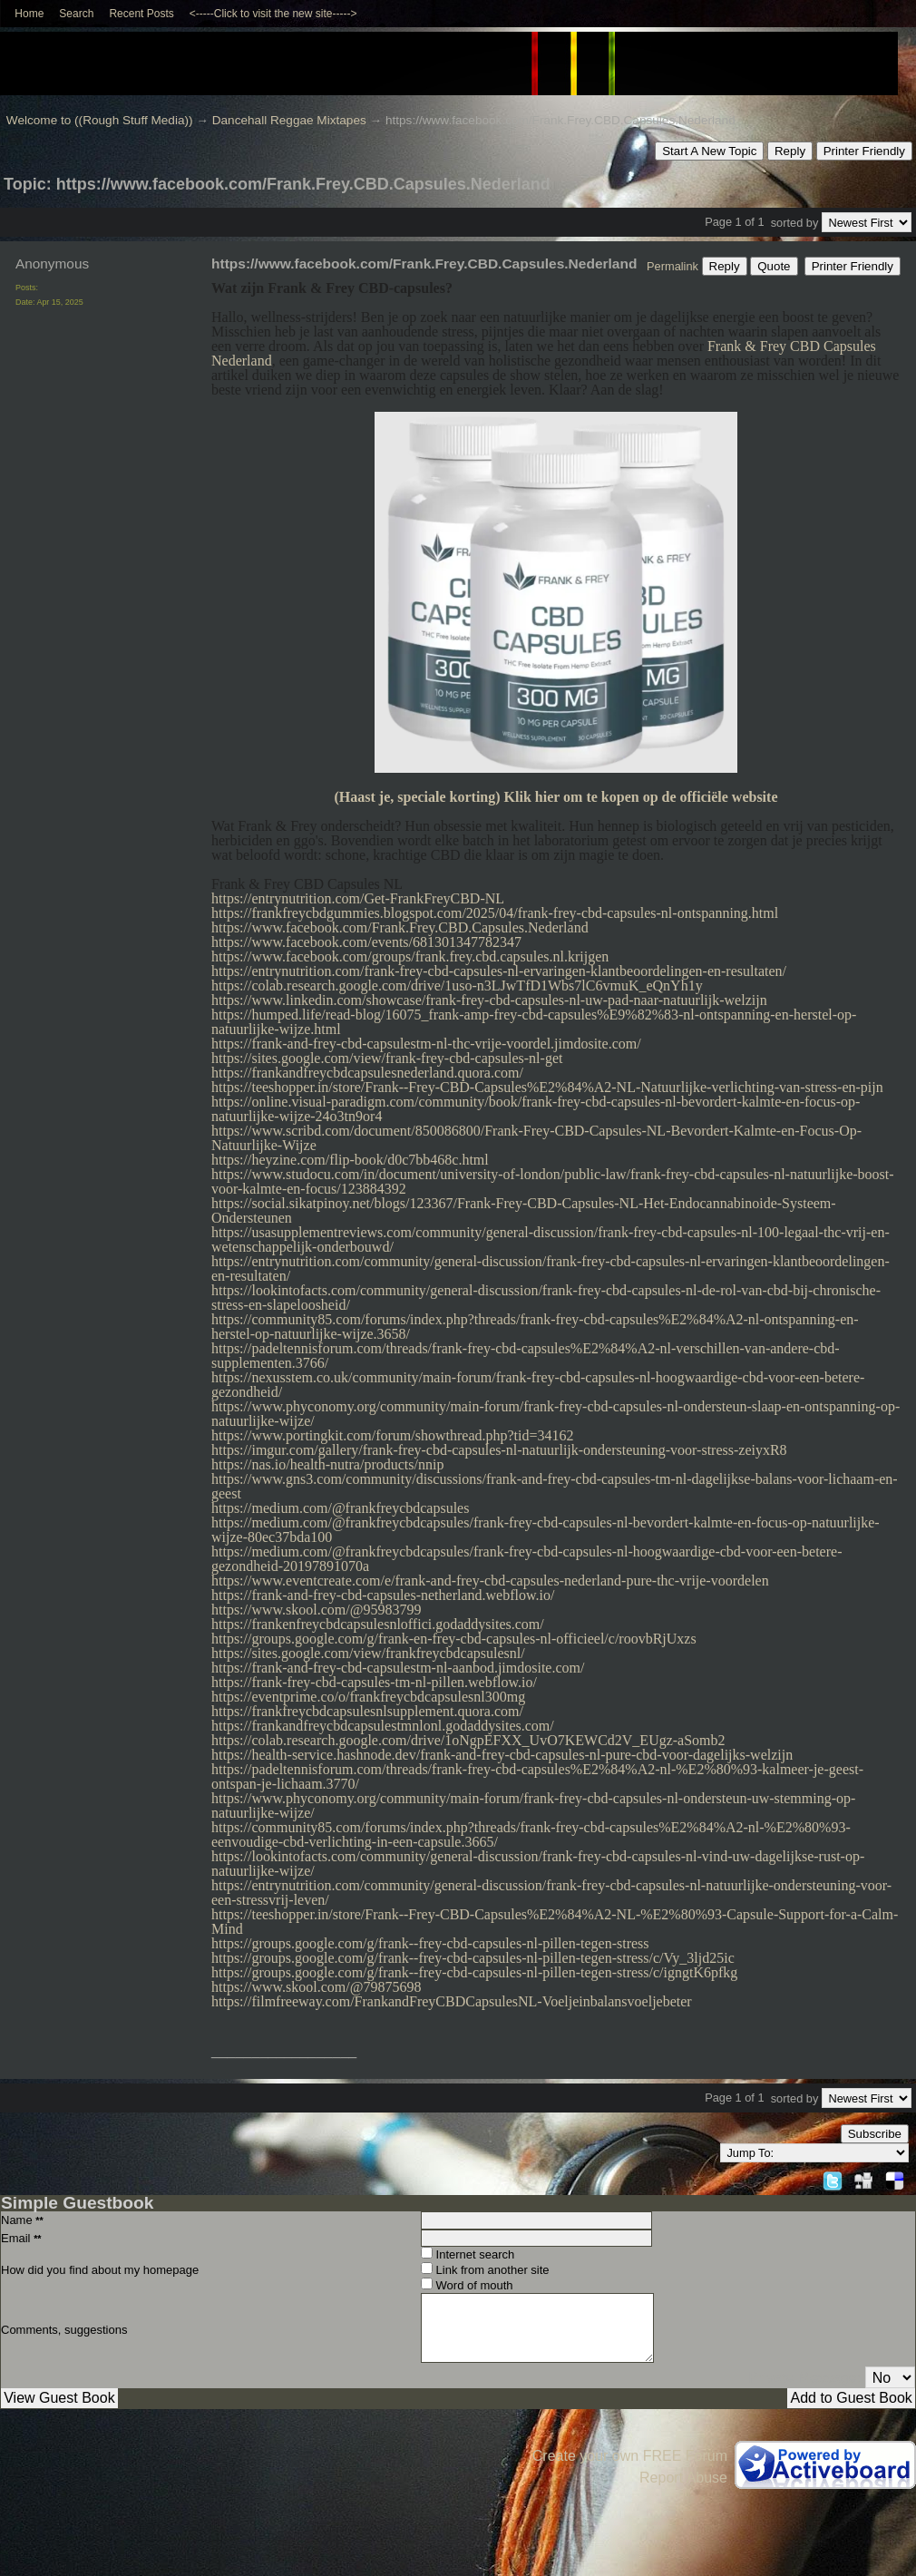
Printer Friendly (864, 151)
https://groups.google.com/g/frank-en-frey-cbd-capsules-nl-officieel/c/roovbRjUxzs (454, 1638)
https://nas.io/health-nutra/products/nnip (327, 1464)
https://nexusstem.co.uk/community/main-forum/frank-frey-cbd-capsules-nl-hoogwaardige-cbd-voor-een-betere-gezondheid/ (537, 1385)
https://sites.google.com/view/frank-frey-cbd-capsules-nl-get (386, 1058)
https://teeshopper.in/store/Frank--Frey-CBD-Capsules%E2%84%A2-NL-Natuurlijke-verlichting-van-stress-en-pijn (547, 1087)
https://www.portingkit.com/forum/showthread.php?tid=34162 (392, 1435)
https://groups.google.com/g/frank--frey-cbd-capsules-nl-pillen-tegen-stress (430, 1943)
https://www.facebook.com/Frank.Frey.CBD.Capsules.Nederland (400, 927)
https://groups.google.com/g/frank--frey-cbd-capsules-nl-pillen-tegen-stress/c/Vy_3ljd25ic (473, 1958)
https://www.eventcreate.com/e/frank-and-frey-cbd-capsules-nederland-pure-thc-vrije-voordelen (490, 1580)
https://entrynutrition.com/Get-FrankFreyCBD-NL (357, 898)
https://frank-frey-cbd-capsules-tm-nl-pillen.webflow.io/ (374, 1682)
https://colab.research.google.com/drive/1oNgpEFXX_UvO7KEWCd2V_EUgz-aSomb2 (468, 1740)
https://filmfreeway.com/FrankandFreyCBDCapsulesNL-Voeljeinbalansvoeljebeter (451, 2001)
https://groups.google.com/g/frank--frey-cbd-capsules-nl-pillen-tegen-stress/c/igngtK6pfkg (474, 1972)
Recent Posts (141, 13)
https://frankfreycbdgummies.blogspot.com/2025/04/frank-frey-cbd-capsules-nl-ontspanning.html (494, 913)
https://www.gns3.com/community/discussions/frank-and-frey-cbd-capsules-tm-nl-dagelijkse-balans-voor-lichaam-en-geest (554, 1486)
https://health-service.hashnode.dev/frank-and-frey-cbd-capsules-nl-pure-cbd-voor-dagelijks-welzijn (502, 1754)
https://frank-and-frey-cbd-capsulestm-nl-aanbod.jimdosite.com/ (397, 1667)
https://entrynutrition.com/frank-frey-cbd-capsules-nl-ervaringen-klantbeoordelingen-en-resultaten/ (498, 971)
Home (29, 13)
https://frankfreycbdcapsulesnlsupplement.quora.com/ (367, 1711)
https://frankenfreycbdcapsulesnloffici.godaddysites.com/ (377, 1624)
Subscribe (874, 2134)
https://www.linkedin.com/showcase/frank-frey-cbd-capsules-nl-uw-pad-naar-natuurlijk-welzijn (489, 1000)
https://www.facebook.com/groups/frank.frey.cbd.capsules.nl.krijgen (410, 956)
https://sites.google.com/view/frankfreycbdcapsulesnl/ (368, 1653)
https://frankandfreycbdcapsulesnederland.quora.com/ (367, 1072)
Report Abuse (683, 2477)
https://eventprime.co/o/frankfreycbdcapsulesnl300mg (368, 1696)
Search (76, 13)
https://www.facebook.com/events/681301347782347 (366, 942)
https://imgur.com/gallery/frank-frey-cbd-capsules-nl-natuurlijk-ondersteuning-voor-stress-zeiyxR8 (499, 1450)
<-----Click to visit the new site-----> (273, 13)
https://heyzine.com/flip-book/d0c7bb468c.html (350, 1159)
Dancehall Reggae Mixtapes (289, 120)
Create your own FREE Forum (629, 2456)
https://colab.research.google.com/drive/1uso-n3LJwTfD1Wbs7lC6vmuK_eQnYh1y (457, 985)
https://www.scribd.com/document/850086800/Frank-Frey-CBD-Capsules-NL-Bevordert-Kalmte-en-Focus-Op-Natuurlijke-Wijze (536, 1138)
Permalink (672, 266)
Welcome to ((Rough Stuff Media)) (99, 120)
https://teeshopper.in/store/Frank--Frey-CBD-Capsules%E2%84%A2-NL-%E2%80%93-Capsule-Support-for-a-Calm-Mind (554, 1922)
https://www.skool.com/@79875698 (316, 1987)
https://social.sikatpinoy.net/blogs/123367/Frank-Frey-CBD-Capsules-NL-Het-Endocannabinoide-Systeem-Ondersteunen (523, 1210)
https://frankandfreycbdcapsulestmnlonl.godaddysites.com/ (382, 1725)
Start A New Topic (709, 151)
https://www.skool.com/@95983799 (316, 1609)
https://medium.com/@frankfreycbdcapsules (340, 1508)
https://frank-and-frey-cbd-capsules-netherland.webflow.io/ (382, 1595)
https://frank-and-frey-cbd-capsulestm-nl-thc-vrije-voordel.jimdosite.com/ (426, 1043)
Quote (773, 266)
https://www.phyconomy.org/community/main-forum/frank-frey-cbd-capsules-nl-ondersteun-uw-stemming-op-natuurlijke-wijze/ (533, 1805)
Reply (790, 151)
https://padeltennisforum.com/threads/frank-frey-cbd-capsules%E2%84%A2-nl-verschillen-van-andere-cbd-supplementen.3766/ (525, 1356)
